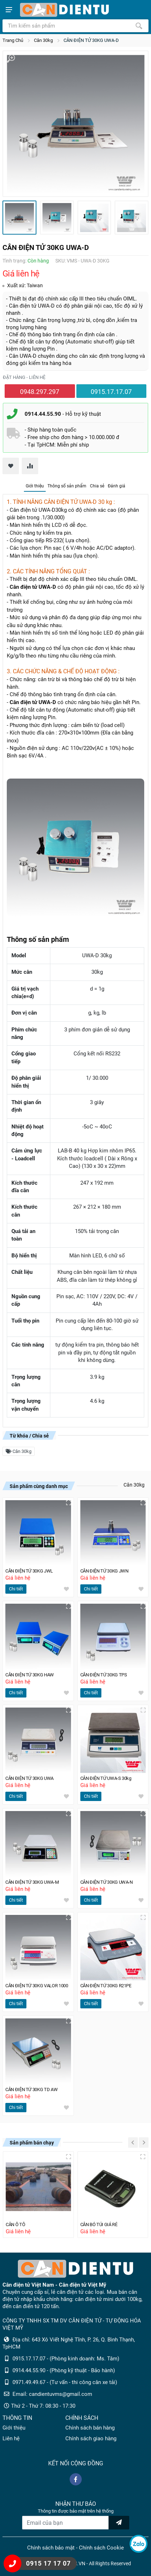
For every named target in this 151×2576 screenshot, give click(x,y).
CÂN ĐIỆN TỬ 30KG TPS (105, 1674)
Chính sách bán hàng (90, 2428)
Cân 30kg (43, 40)
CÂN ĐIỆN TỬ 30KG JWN (106, 1571)
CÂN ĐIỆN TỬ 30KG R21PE (108, 1985)
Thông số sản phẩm (66, 485)
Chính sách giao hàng (90, 2438)
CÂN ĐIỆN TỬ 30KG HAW (31, 1674)
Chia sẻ (97, 485)
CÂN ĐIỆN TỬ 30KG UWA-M (33, 1882)
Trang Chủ (12, 40)
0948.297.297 (39, 391)
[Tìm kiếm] (139, 25)
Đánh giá (116, 485)
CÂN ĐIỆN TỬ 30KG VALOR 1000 (38, 1985)
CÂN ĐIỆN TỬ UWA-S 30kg (107, 1778)
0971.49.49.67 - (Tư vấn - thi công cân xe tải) (64, 2382)
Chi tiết (16, 1589)
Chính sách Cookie (101, 2547)
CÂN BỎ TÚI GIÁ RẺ (100, 2224)
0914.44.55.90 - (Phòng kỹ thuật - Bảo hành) (63, 2370)
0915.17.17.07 (111, 391)
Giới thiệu (35, 485)
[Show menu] (8, 9)
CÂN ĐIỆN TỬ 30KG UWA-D (91, 40)
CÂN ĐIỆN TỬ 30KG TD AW (32, 2089)
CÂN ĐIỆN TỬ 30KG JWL (30, 1571)
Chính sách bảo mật (51, 2547)
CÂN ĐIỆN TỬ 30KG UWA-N (108, 1882)
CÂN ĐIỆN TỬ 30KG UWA (31, 1778)
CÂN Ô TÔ (16, 2224)
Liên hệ (11, 2438)
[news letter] (119, 2522)
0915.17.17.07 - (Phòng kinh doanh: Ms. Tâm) (65, 2358)
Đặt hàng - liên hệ (24, 377)
